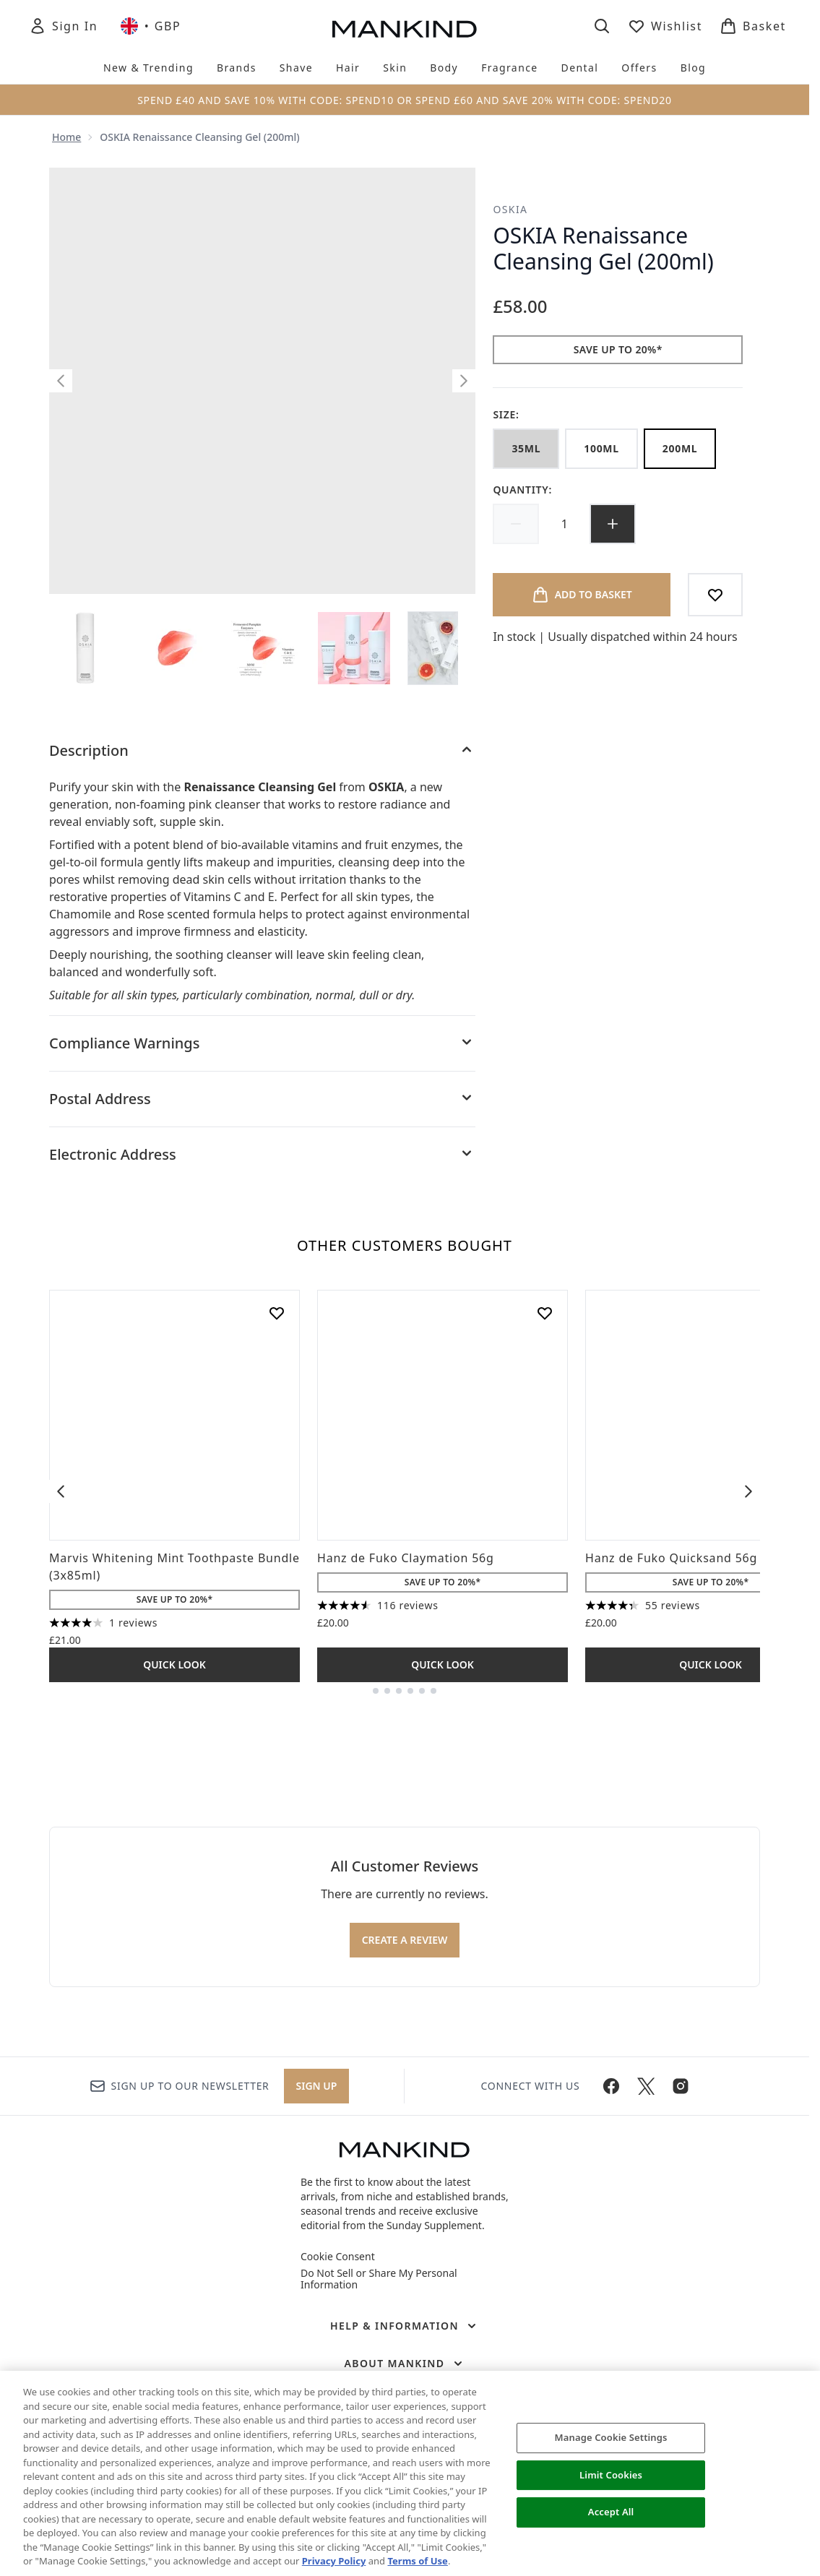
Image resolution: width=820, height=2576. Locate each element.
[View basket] (753, 26)
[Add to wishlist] (715, 594)
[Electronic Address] (262, 1154)
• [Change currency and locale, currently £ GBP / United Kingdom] (151, 26)
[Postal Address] (262, 1099)
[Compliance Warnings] (262, 1043)
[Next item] (748, 1491)
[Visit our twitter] (646, 2086)
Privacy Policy (334, 2560)
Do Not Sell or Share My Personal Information (379, 2279)
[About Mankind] (404, 2363)
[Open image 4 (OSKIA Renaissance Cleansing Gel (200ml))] (355, 648)
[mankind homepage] (404, 28)
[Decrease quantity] (516, 524)
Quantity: (522, 489)
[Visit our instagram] (680, 2086)
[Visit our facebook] (611, 2086)
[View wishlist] (665, 26)
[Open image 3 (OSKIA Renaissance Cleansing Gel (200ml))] (266, 648)
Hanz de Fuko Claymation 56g (405, 1558)
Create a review (405, 1940)
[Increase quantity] (613, 524)
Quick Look (174, 1664)
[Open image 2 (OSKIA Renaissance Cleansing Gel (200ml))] (176, 648)
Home (66, 137)
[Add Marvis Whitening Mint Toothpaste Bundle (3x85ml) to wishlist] (276, 1313)
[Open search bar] (601, 26)
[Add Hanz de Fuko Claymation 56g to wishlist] (544, 1313)
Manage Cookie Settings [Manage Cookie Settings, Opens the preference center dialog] (611, 2437)
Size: (506, 414)
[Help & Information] (404, 2326)
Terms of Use (417, 2560)
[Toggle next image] (463, 380)
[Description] (262, 750)
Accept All (611, 2511)
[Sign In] (63, 26)
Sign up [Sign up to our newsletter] (316, 2086)
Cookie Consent (338, 2256)
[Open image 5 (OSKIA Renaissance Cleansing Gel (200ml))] (445, 648)
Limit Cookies (610, 2474)
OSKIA (510, 209)
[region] (410, 2473)
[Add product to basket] (581, 594)
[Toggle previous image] (60, 380)
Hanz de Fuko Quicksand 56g (671, 1558)
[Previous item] (60, 1491)
